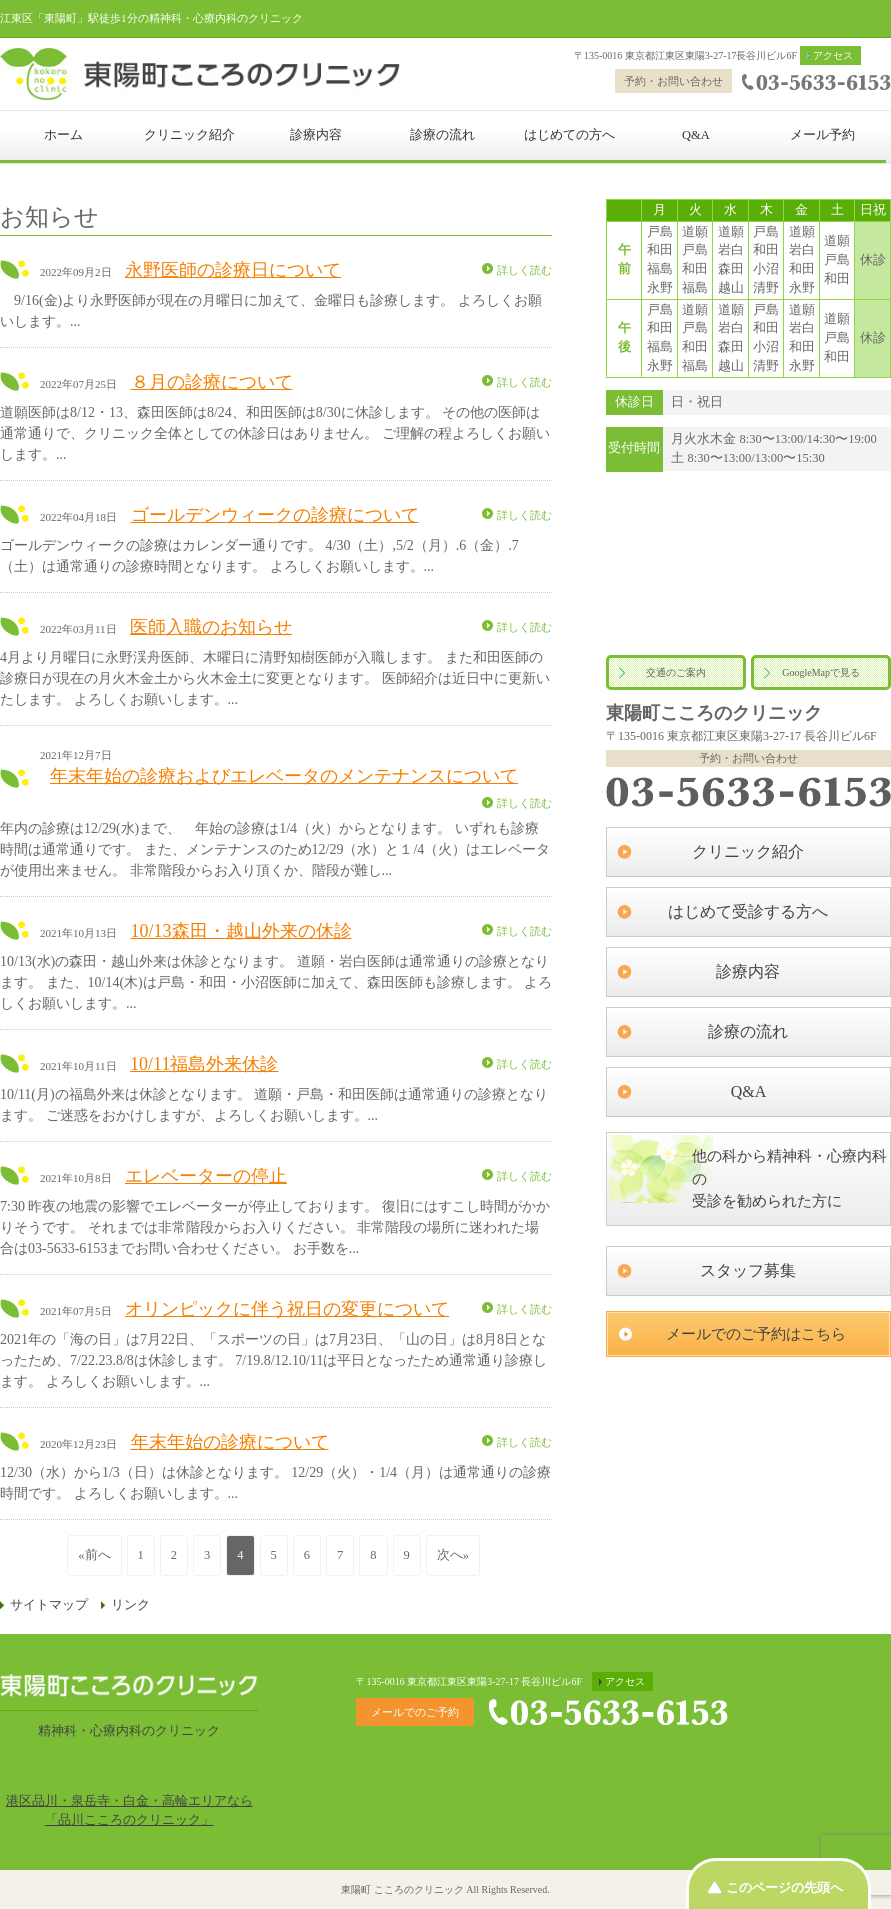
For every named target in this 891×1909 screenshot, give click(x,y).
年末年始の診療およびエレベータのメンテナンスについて (284, 776)
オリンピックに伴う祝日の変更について (287, 1309)
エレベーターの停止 (206, 1176)
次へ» (453, 1555)
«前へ (94, 1555)
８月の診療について (212, 382)
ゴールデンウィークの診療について (275, 515)
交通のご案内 (676, 672)
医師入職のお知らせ (211, 627)
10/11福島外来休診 (204, 1064)
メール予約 (822, 135)
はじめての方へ (569, 135)
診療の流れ (442, 135)
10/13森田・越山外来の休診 (241, 931)
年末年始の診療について (230, 1442)
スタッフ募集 (748, 1270)
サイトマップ (49, 1605)
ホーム (63, 135)
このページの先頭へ (784, 1887)
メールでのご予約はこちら (756, 1334)
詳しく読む (524, 270)
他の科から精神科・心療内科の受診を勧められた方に (789, 1178)
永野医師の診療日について (233, 270)
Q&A (696, 135)
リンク (130, 1605)
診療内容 (316, 135)
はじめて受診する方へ (748, 911)
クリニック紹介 (189, 135)
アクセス (833, 55)
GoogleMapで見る (821, 672)
